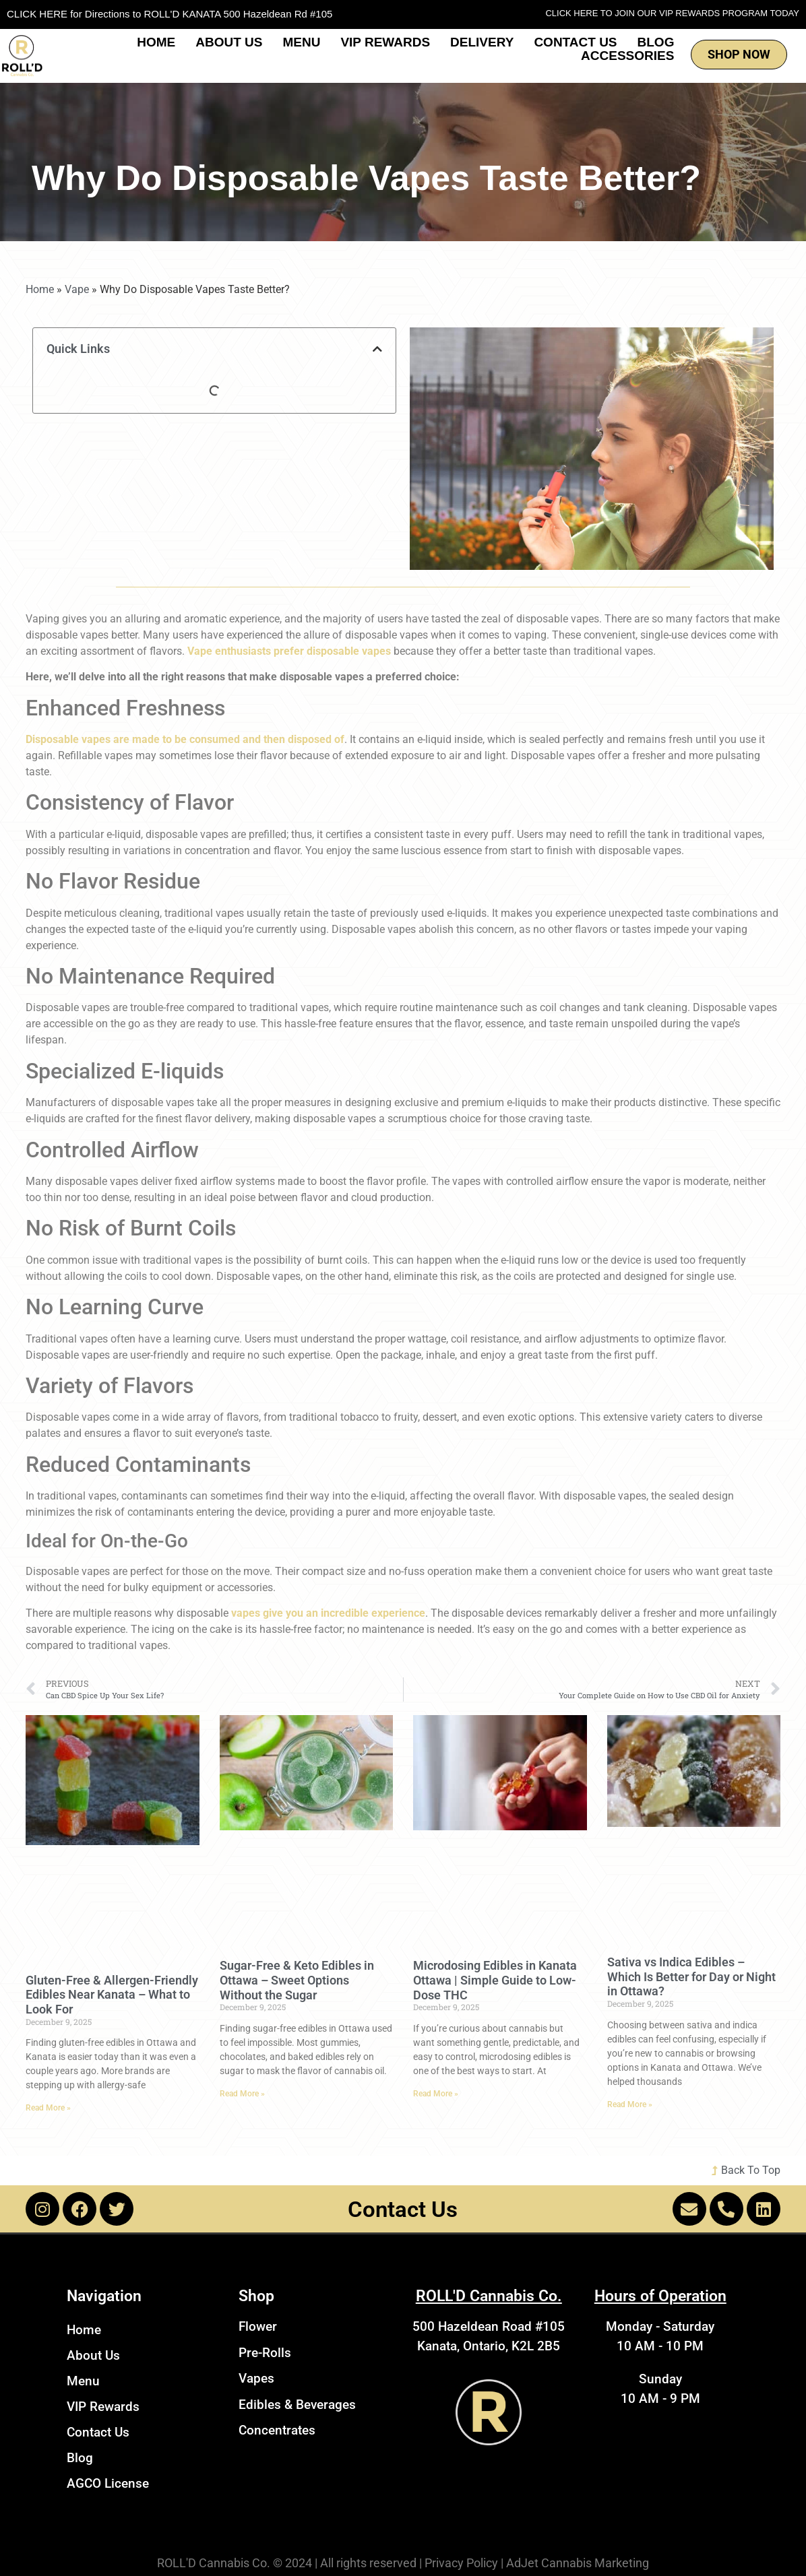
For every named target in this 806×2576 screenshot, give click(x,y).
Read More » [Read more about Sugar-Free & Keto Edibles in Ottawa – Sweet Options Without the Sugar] (242, 2093)
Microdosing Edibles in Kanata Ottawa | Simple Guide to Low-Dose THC (495, 1979)
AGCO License (108, 2483)
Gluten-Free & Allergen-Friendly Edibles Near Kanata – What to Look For (112, 1994)
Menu (301, 42)
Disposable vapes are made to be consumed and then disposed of (185, 739)
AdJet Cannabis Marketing (577, 2563)
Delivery (482, 42)
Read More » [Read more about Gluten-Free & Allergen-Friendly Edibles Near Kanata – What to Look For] (48, 2108)
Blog (656, 42)
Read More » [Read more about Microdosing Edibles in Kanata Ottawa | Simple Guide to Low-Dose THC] (435, 2093)
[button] (377, 349)
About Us (228, 42)
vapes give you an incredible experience (328, 1613)
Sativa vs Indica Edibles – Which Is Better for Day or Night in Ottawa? (691, 1976)
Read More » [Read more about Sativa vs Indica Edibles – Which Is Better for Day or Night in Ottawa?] (629, 2104)
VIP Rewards (385, 42)
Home (156, 42)
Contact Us (575, 42)
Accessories (627, 56)
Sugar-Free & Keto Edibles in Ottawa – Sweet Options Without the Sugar (297, 1979)
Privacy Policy (461, 2563)
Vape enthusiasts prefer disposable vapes (289, 651)
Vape (77, 289)
